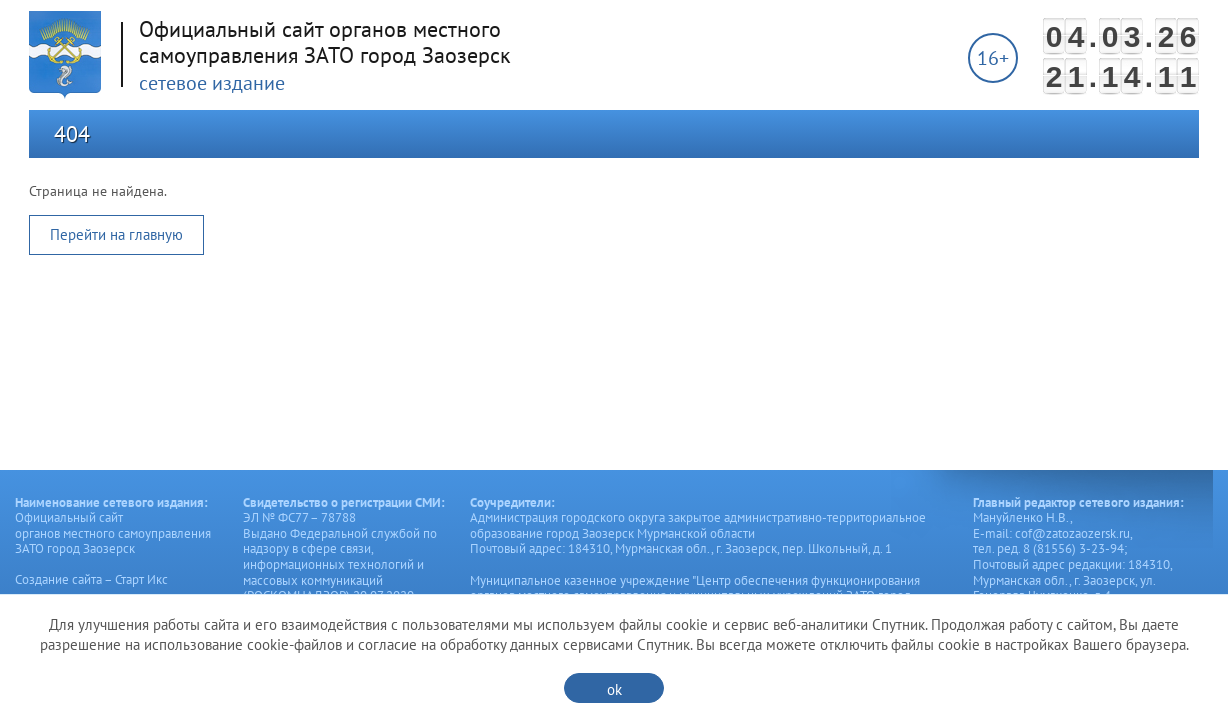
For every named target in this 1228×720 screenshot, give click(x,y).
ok (614, 689)
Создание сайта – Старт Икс (91, 579)
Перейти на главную (116, 234)
